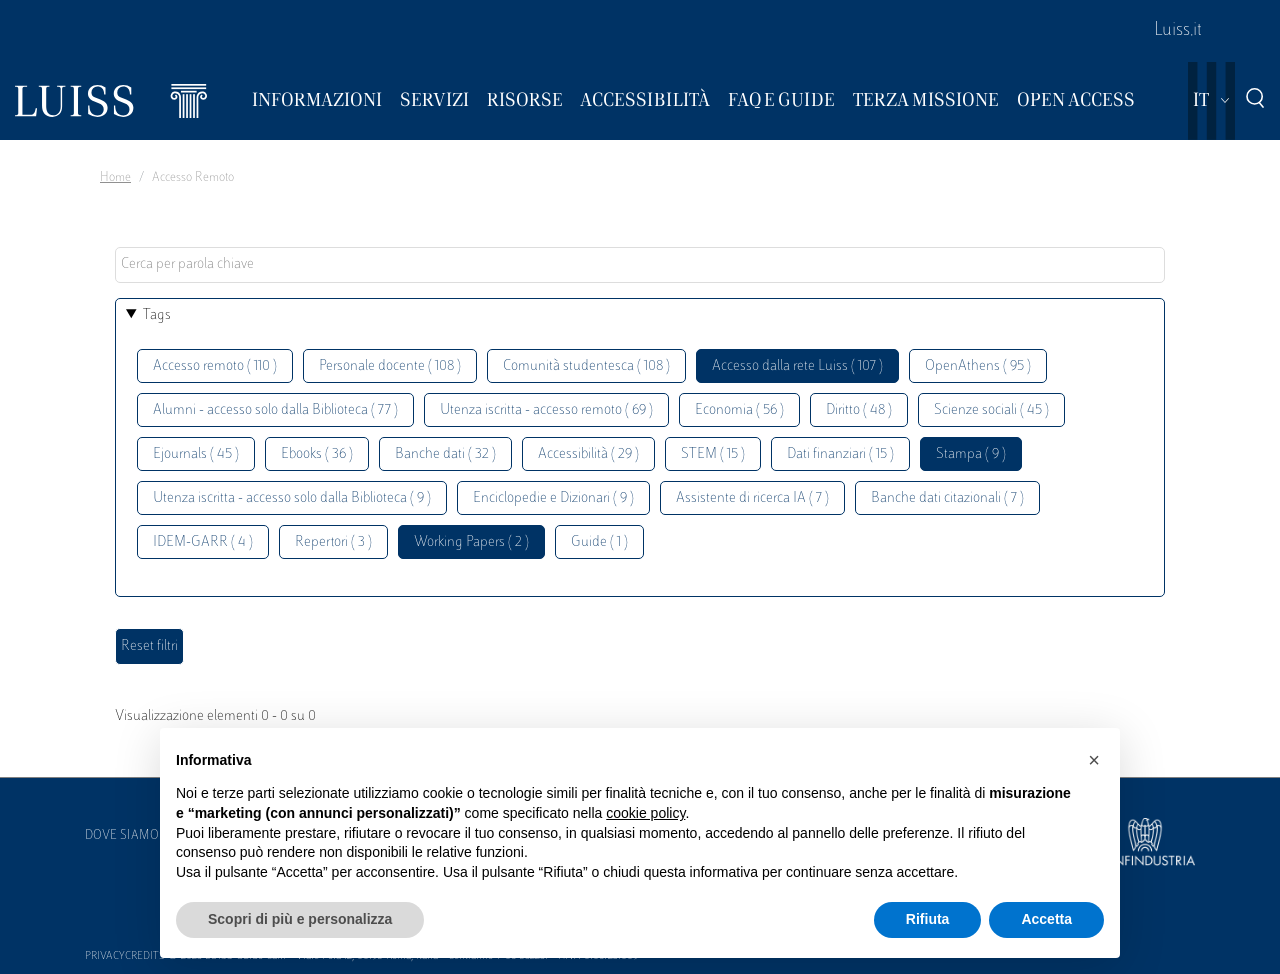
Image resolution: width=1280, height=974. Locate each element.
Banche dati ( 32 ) (445, 454)
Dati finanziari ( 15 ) (840, 454)
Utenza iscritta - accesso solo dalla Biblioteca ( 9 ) (292, 498)
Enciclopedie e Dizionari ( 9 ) (553, 498)
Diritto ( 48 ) (859, 410)
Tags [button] (157, 315)
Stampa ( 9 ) (971, 454)
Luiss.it (1178, 31)
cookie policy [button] (645, 813)
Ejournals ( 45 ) (196, 454)
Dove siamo (122, 836)
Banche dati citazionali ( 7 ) (947, 498)
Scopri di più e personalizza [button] (300, 919)
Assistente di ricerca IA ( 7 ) (752, 498)
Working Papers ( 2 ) (471, 542)
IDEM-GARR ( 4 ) (203, 542)
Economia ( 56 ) (739, 410)
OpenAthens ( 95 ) (978, 366)
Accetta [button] (1046, 919)
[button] (1094, 760)
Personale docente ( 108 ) (390, 366)
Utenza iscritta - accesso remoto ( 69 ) (546, 410)
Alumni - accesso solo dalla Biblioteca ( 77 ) (275, 410)
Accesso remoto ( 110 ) (215, 366)
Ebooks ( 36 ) (317, 454)
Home (115, 178)
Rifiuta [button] (928, 919)
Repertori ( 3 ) (333, 542)
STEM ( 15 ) (713, 454)
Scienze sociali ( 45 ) (991, 410)
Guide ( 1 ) (599, 542)
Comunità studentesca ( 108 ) (586, 366)
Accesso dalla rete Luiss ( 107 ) (797, 366)
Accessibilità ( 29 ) (588, 454)
